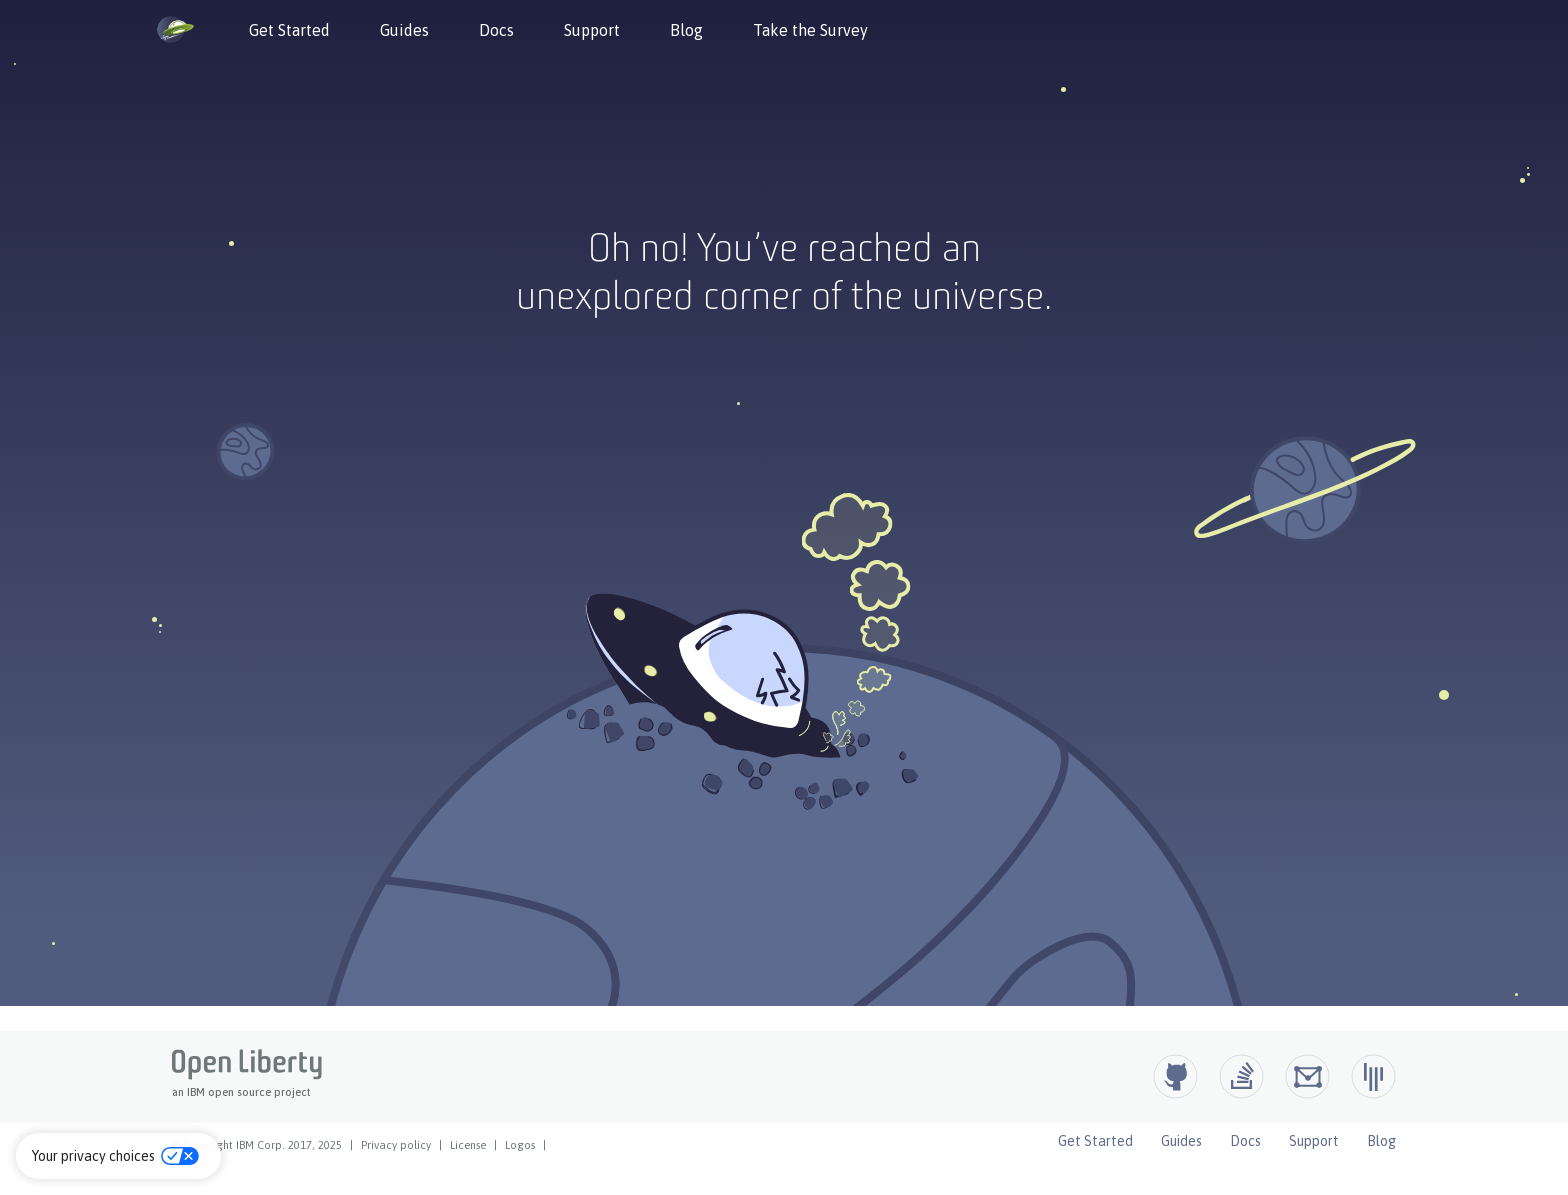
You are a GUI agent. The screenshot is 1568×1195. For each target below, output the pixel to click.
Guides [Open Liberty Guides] (1181, 1141)
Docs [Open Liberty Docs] (1245, 1141)
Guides (404, 30)
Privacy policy (396, 1145)
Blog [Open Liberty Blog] (1381, 1141)
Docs (496, 30)
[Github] (1175, 1076)
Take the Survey (810, 30)
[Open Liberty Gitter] (1373, 1076)
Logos (520, 1145)
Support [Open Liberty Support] (1314, 1141)
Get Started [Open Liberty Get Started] (1095, 1141)
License (468, 1145)
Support (592, 30)
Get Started (289, 30)
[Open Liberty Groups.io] (1307, 1076)
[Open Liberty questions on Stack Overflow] (1241, 1076)
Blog (686, 30)
